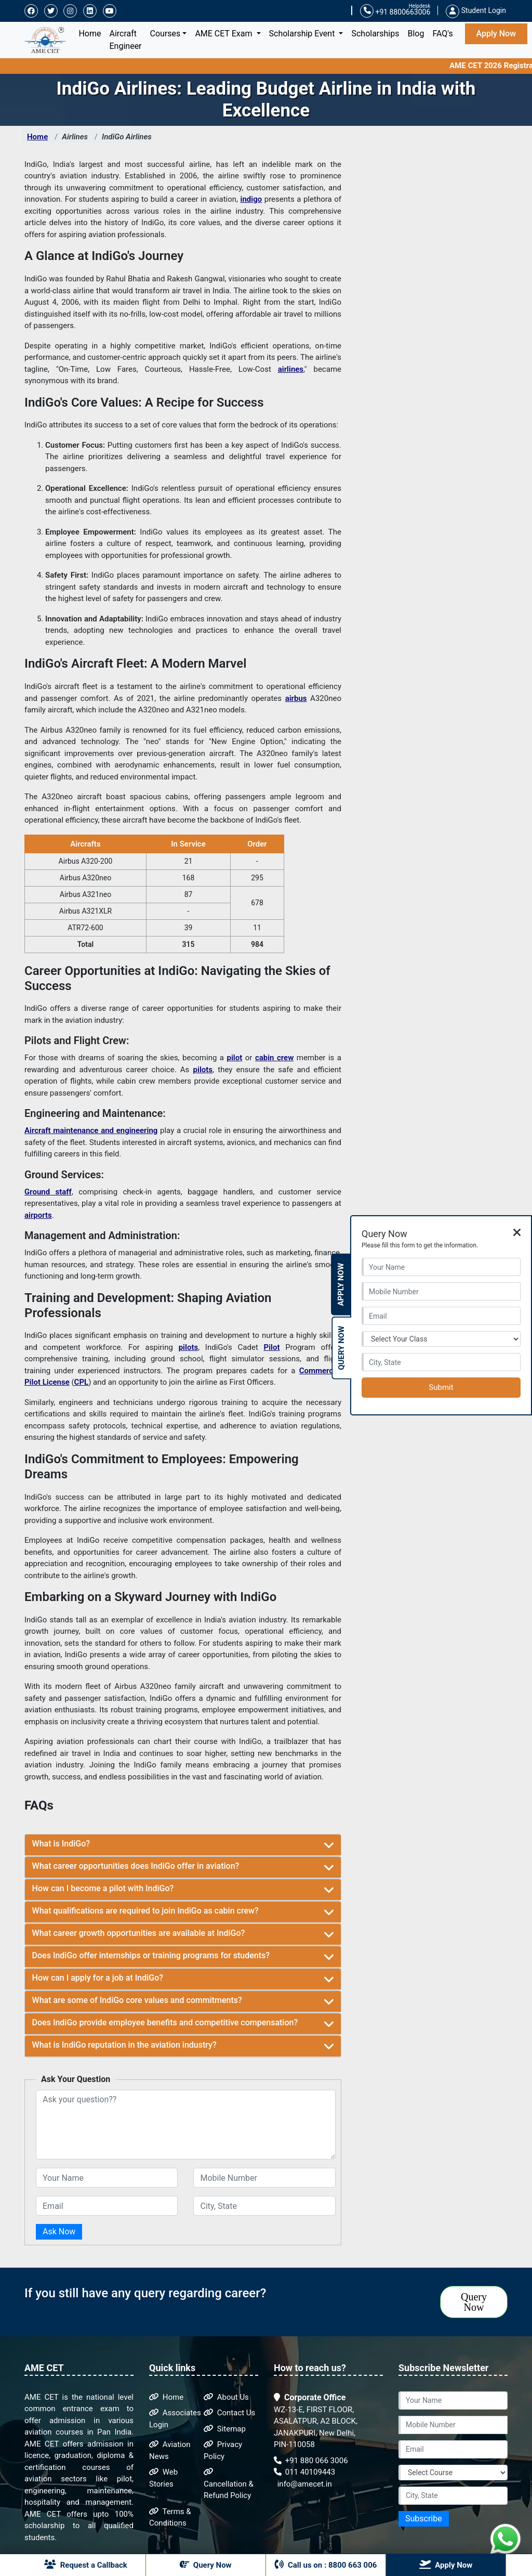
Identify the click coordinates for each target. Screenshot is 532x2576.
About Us (226, 2397)
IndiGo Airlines (127, 136)
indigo (251, 199)
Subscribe (423, 2518)
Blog (415, 33)
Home (91, 32)
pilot (235, 1057)
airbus (296, 698)
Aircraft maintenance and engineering (90, 1130)
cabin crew (274, 1057)
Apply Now (496, 33)
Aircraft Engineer (126, 40)
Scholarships (375, 33)
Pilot (272, 1347)
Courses (165, 33)
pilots (202, 1069)
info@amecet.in (303, 2484)
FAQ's (442, 33)
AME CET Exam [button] (224, 33)
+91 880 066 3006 (311, 2460)
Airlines (75, 136)
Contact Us (229, 2412)
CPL (81, 1382)
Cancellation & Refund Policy (229, 2484)
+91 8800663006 (395, 11)
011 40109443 (304, 2472)
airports (38, 1215)
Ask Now (59, 2231)
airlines (290, 369)
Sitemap (225, 2429)
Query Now (474, 2302)
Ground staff (48, 1191)
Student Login (476, 10)
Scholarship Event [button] (303, 33)
